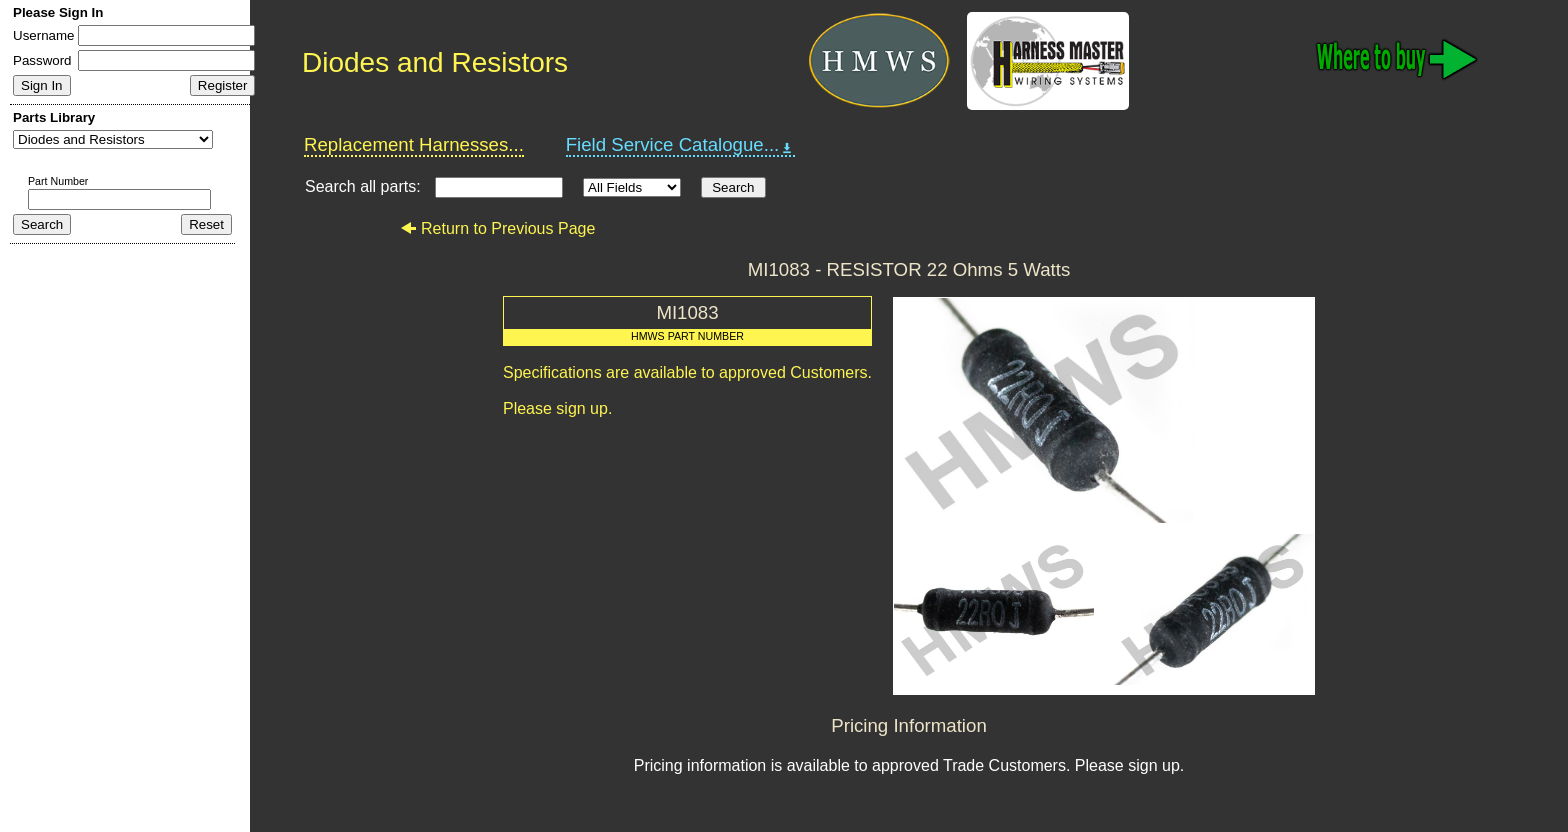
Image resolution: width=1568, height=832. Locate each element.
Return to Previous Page (497, 228)
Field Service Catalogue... (681, 145)
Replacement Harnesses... (414, 144)
